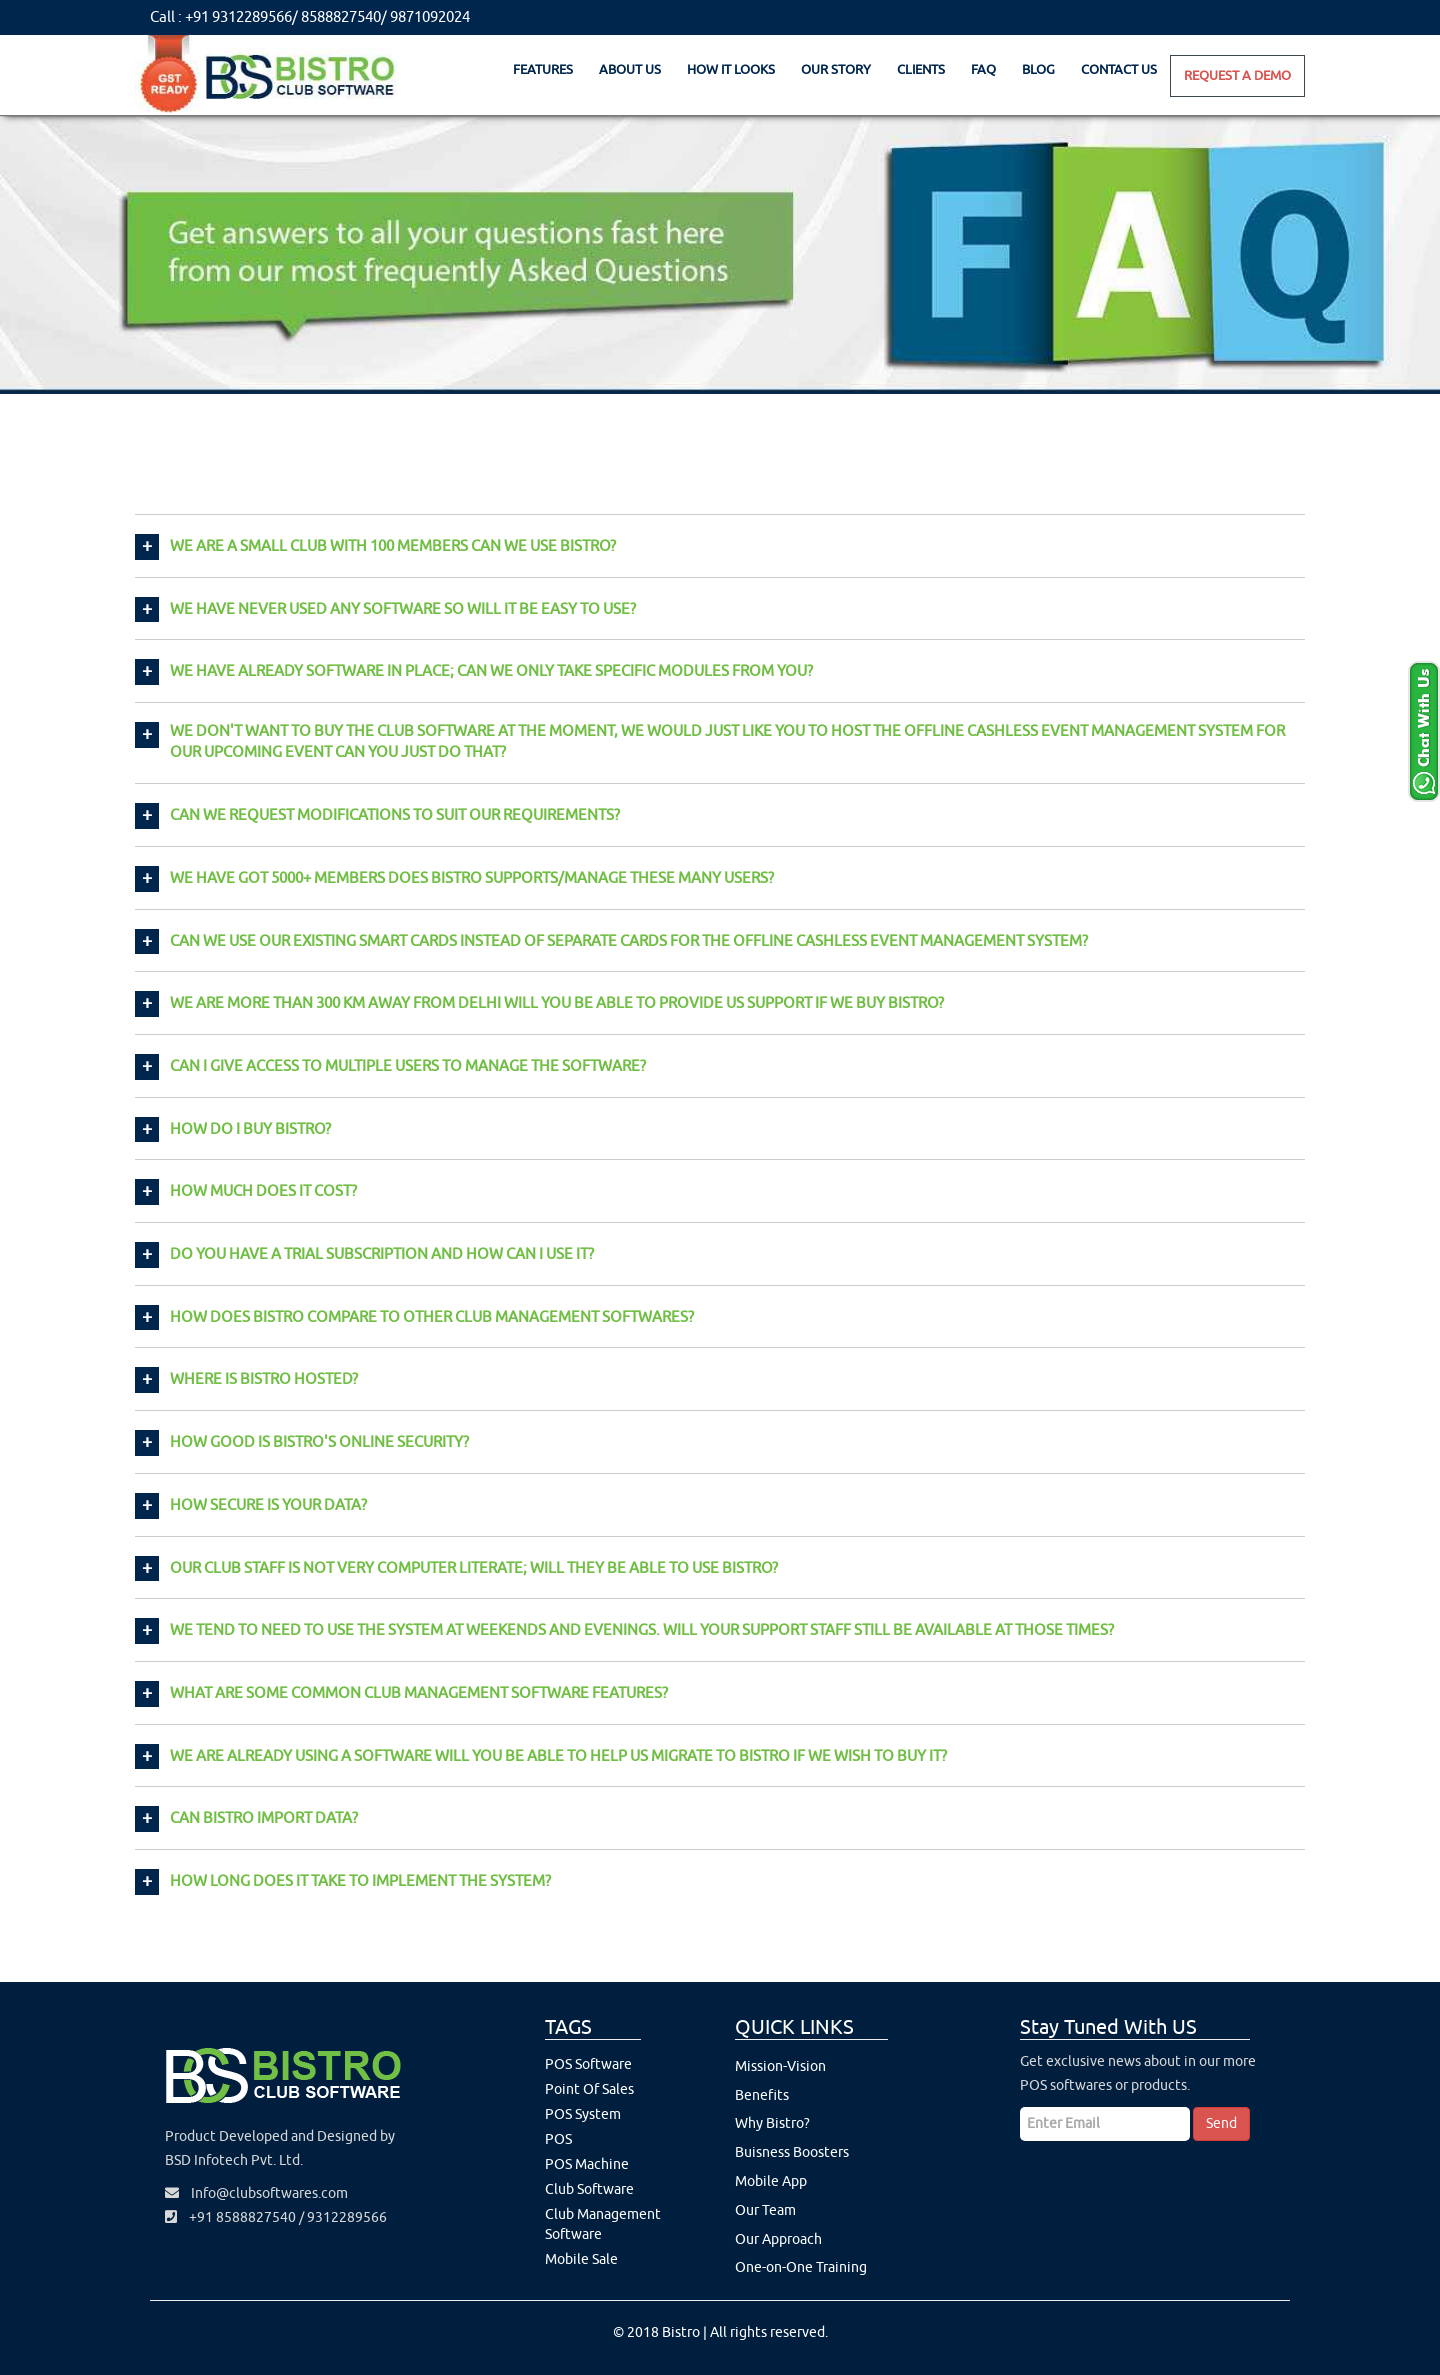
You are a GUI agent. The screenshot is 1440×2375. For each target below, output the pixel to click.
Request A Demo (1237, 75)
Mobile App (771, 2181)
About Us (630, 69)
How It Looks (731, 69)
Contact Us (1119, 69)
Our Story (836, 69)
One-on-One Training (801, 2267)
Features (543, 69)
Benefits (762, 2095)
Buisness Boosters (792, 2152)
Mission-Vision (780, 2066)
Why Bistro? (772, 2123)
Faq (983, 69)
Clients (921, 69)
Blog (1038, 69)
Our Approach (778, 2239)
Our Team (765, 2210)
